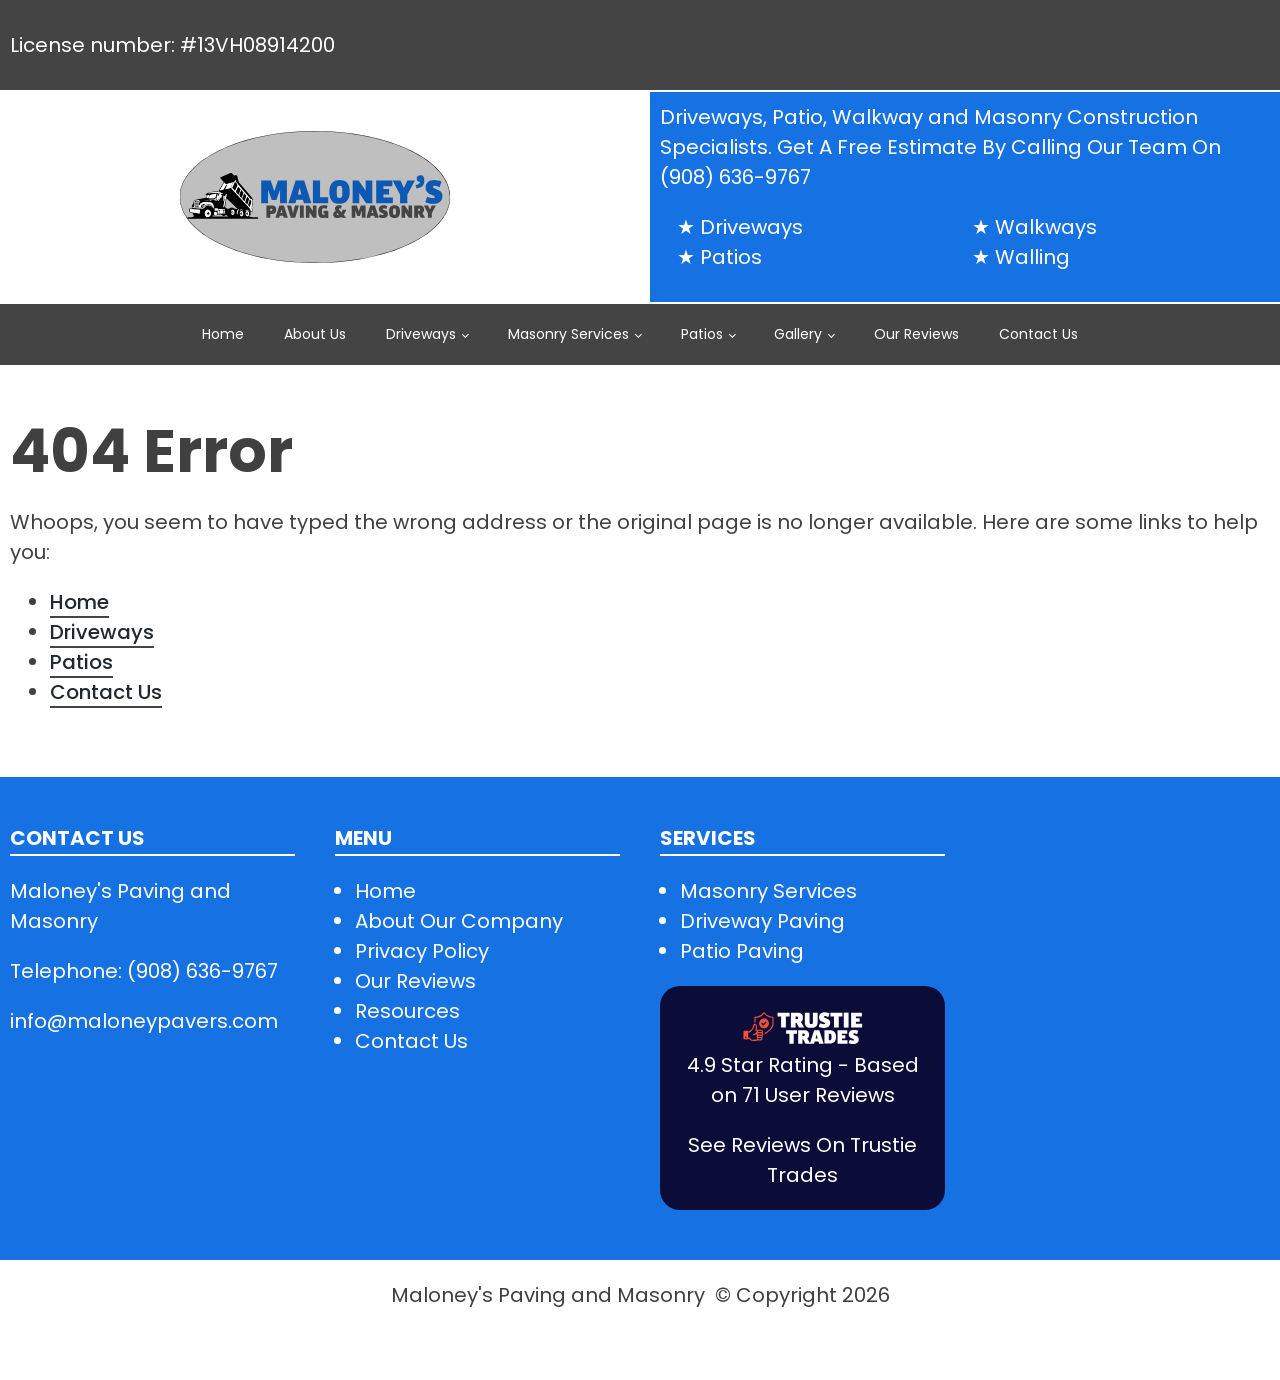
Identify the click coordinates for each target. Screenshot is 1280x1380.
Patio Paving (742, 951)
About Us (315, 334)
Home (223, 334)
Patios (702, 334)
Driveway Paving (762, 921)
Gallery (798, 334)
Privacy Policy (422, 951)
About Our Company (459, 921)
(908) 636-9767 (735, 177)
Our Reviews (916, 334)
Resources (407, 1011)
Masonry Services (568, 334)
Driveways (421, 334)
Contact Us (1038, 334)
